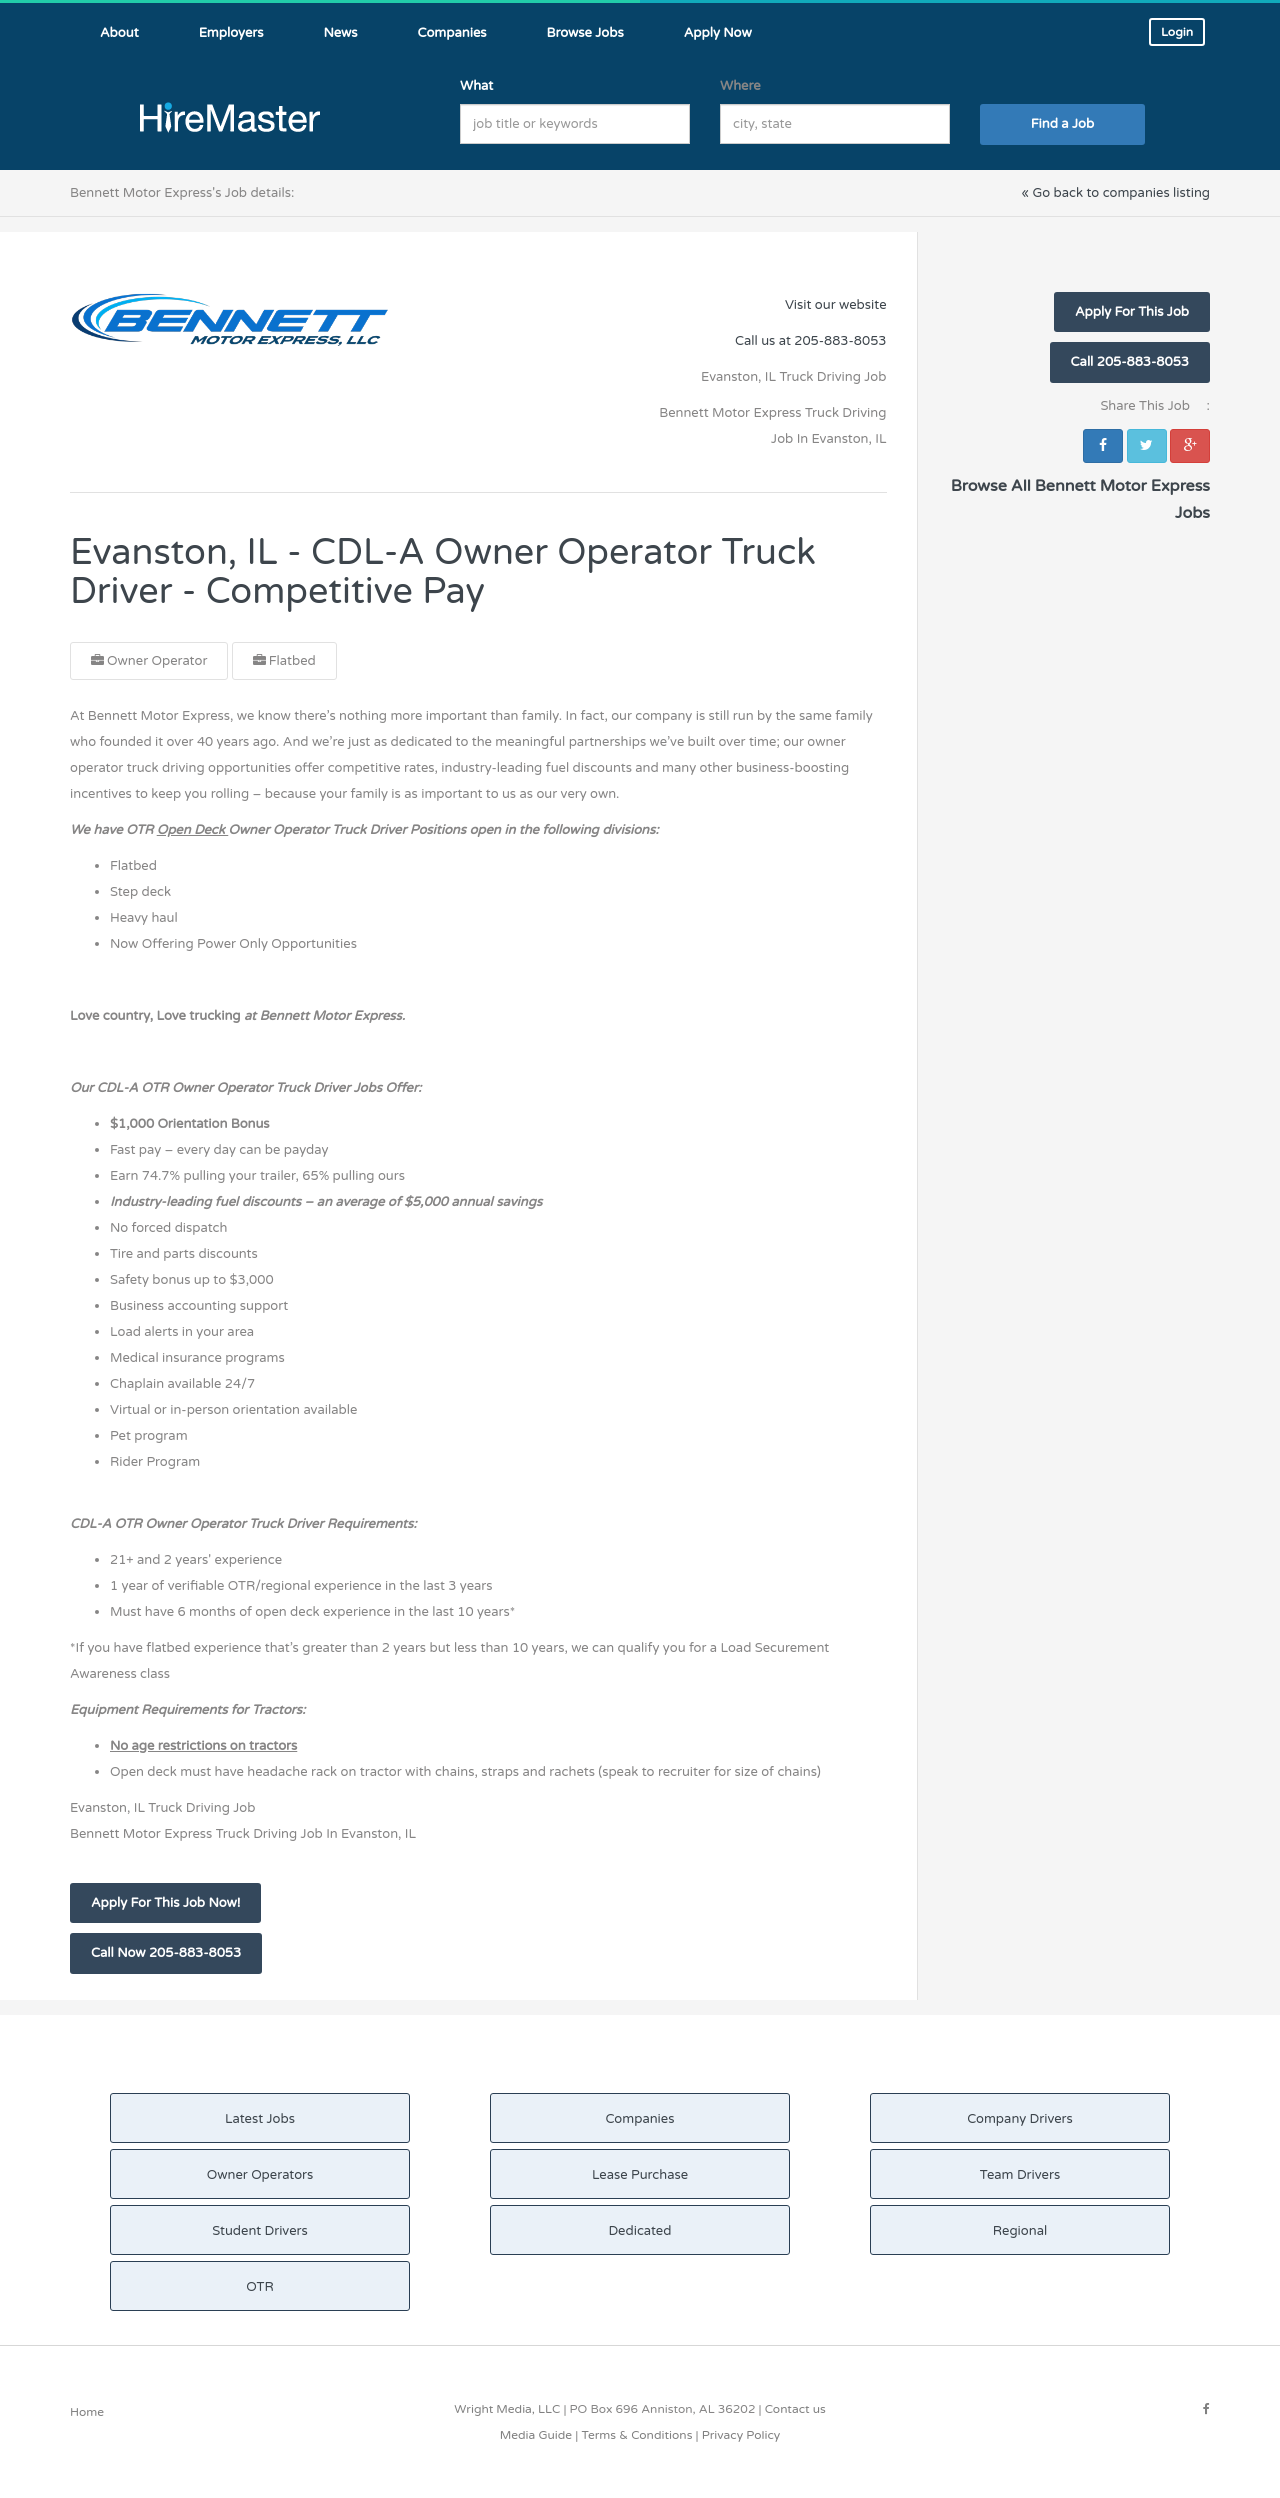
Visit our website (836, 305)
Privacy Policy (741, 2435)
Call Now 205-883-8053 (166, 1953)
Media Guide (536, 2435)
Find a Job (1062, 124)
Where (740, 86)
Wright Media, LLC (507, 2409)
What (476, 86)
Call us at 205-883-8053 (810, 341)
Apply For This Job (1132, 312)
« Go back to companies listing (1115, 193)
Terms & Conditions (636, 2435)
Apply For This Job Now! (165, 1903)
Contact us (795, 2409)
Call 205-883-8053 (1130, 362)
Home (87, 2412)
